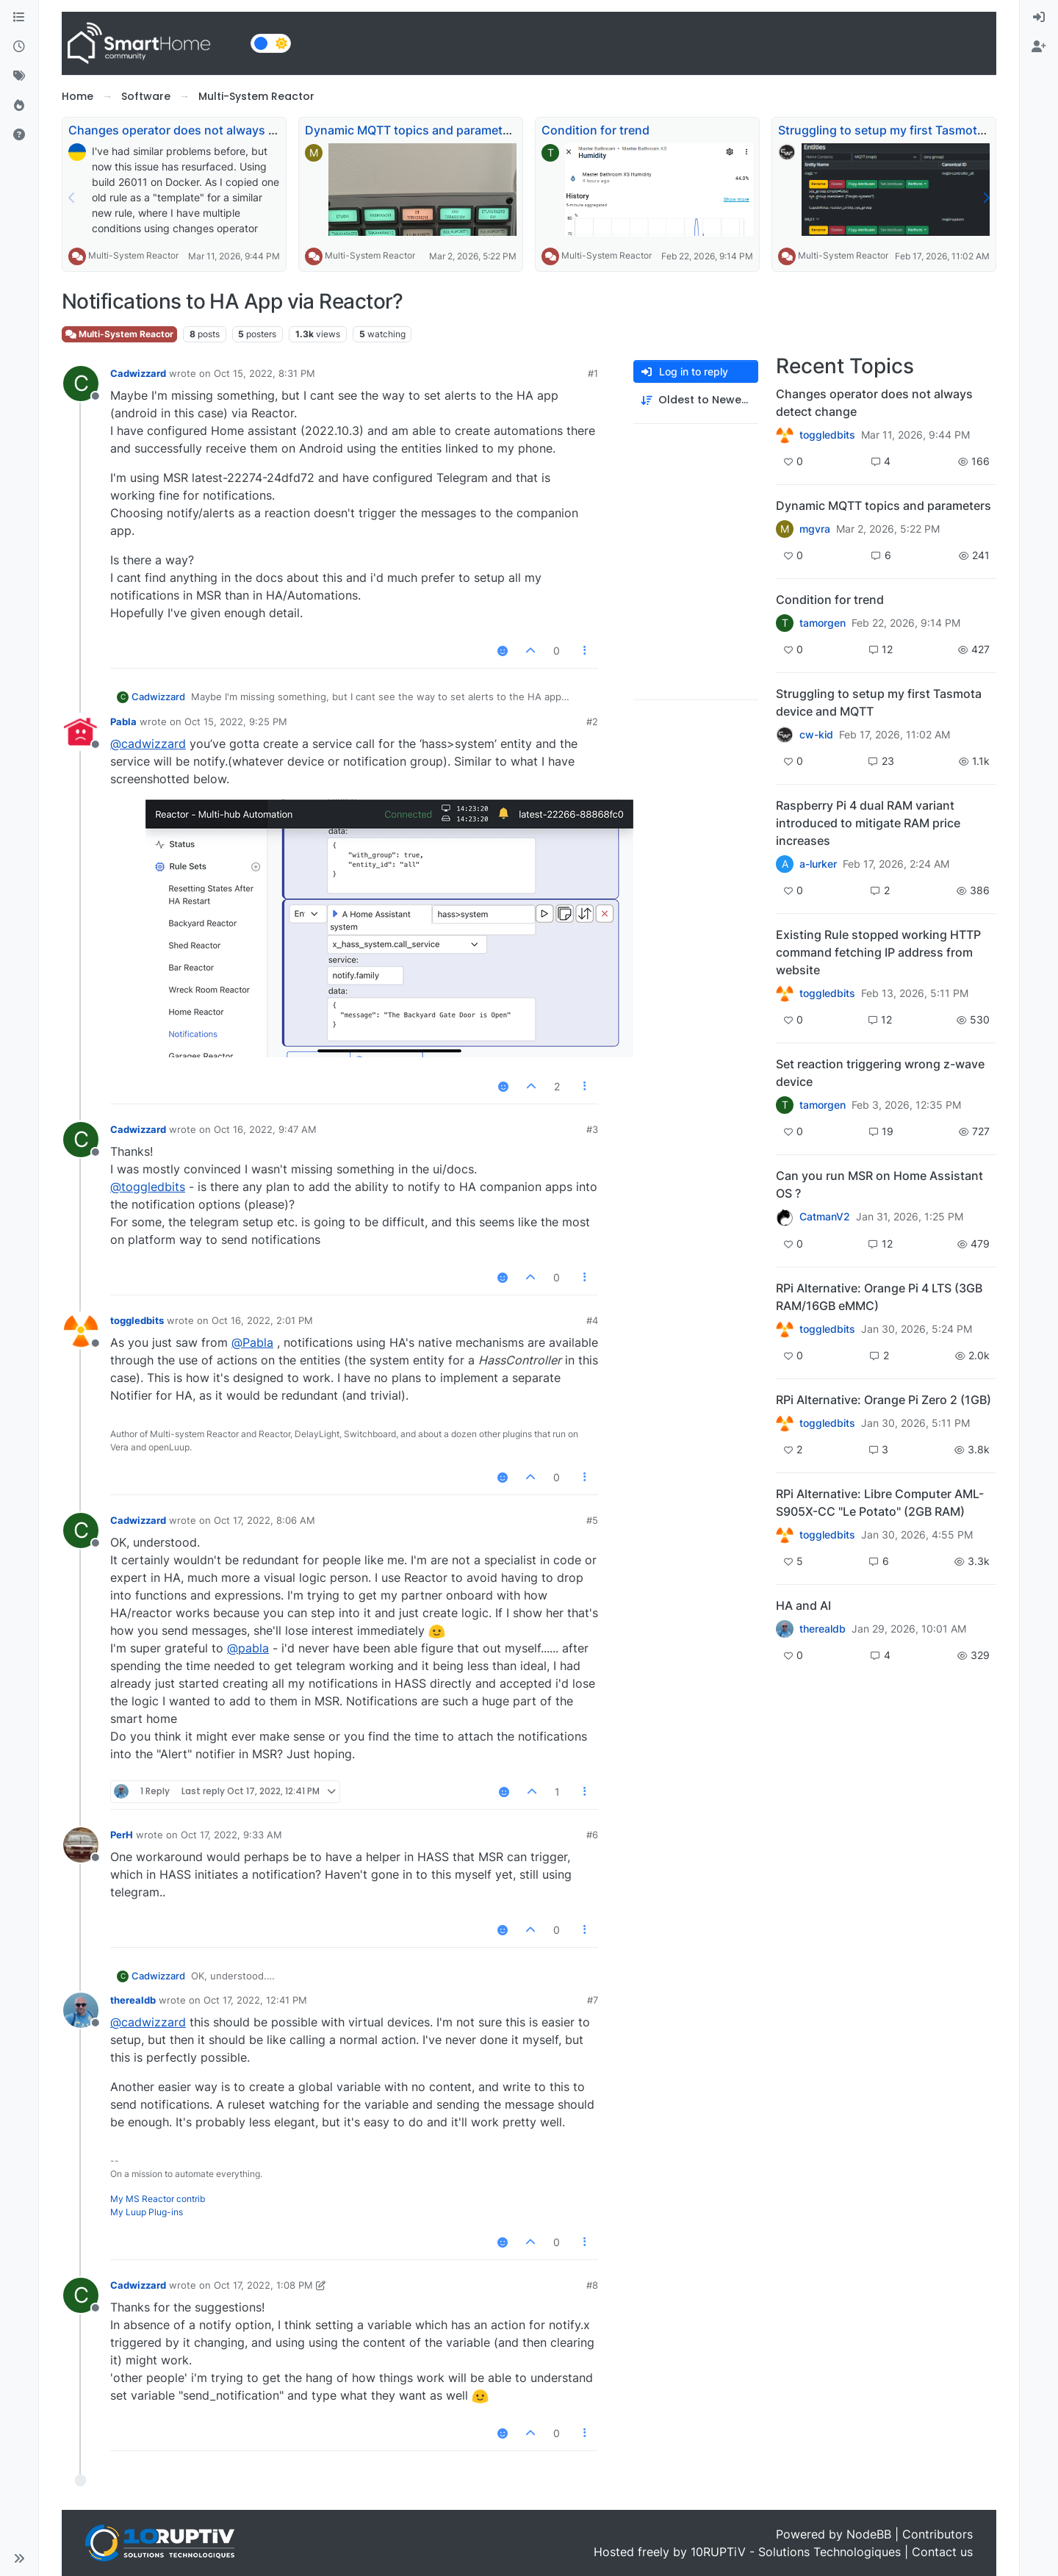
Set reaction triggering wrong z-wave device (880, 1073)
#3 (592, 1129)
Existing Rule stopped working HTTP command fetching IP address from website (878, 952)
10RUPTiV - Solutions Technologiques (796, 2551)
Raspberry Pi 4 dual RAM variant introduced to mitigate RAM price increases (868, 823)
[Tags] (19, 76)
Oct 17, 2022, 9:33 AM (231, 1835)
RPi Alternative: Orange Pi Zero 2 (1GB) (883, 1399)
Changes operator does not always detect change (208, 130)
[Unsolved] (19, 135)
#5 (592, 1520)
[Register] (1039, 47)
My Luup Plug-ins (146, 2211)
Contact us (942, 2551)
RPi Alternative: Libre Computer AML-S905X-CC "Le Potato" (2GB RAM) (880, 1502)
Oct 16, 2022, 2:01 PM (262, 1320)
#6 (592, 1835)
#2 (592, 721)
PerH (121, 1835)
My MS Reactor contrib (157, 2198)
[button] (19, 2558)
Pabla (123, 721)
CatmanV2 (824, 1217)
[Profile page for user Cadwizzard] (80, 383)
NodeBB (868, 2534)
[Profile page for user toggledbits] (80, 1330)
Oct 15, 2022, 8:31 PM (264, 373)
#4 (592, 1320)
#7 (592, 2000)
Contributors (937, 2534)
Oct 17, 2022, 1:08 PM (263, 2285)
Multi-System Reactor (133, 255)
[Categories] (19, 17)
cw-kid (816, 735)
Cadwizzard (138, 373)
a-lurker (818, 864)
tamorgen (822, 623)
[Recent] (19, 47)
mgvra (814, 529)
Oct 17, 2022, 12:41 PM (255, 2000)
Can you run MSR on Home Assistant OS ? (879, 1184)
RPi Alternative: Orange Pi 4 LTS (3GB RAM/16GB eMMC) (879, 1297)
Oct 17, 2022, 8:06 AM (264, 1520)
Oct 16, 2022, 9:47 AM (265, 1129)
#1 (593, 373)
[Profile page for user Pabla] (80, 731)
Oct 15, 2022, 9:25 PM (235, 721)
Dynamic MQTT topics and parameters (412, 130)
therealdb (133, 2000)
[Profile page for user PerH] (80, 1845)
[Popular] (19, 106)
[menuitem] (1039, 17)
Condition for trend (595, 130)
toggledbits (137, 1320)
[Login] (1039, 17)
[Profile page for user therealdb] (80, 2010)
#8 (592, 2285)
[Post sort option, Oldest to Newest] (695, 400)
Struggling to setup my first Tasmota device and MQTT (879, 702)
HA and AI (803, 1605)
